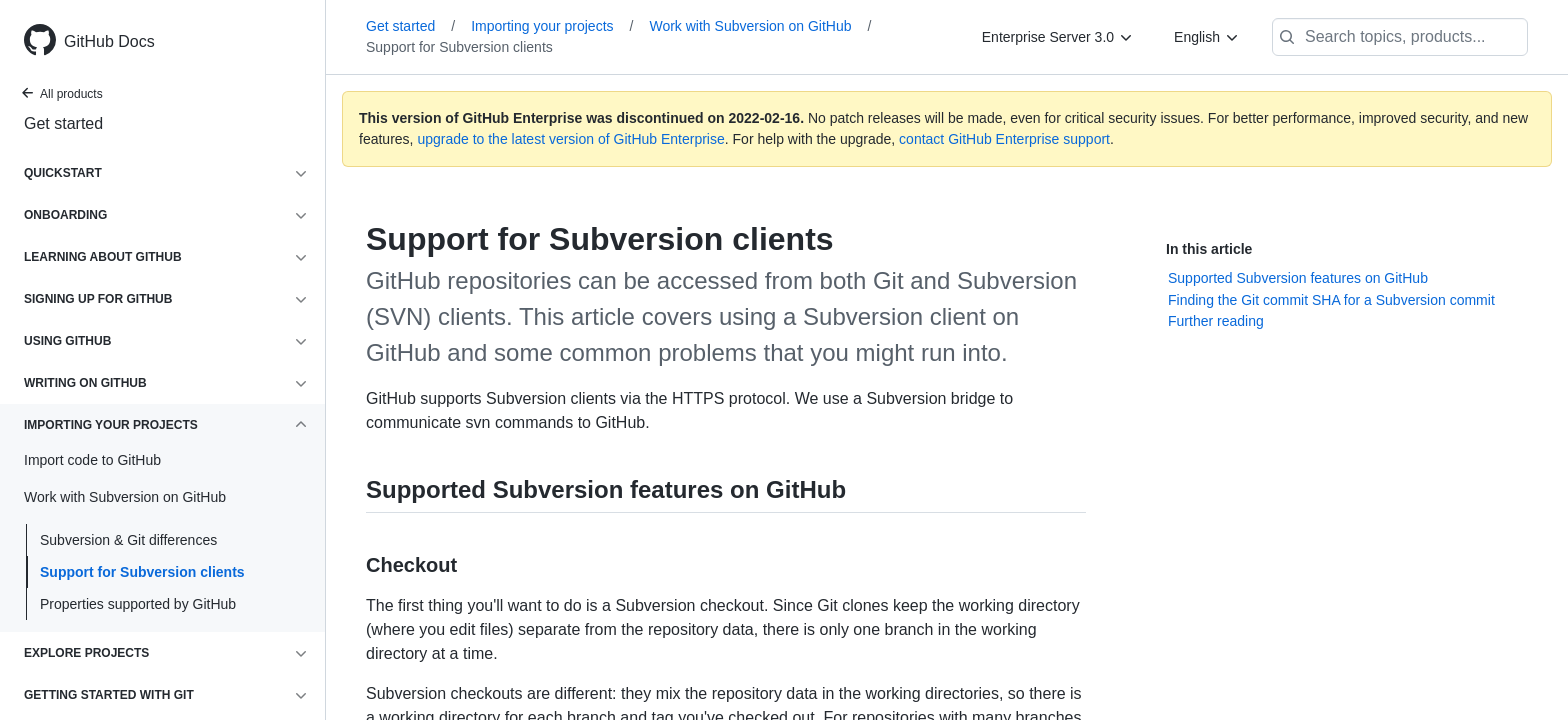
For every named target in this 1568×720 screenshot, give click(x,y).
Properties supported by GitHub (138, 604)
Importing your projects (552, 26)
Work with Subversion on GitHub (760, 26)
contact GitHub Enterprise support (1004, 139)
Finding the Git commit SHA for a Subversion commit (1331, 300)
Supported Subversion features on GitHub (1298, 278)
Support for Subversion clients (142, 572)
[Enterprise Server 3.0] (1058, 37)
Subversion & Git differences (128, 540)
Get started (63, 123)
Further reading (1216, 321)
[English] (1207, 37)
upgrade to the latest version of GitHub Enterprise (570, 139)
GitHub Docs (109, 41)
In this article (1209, 249)
